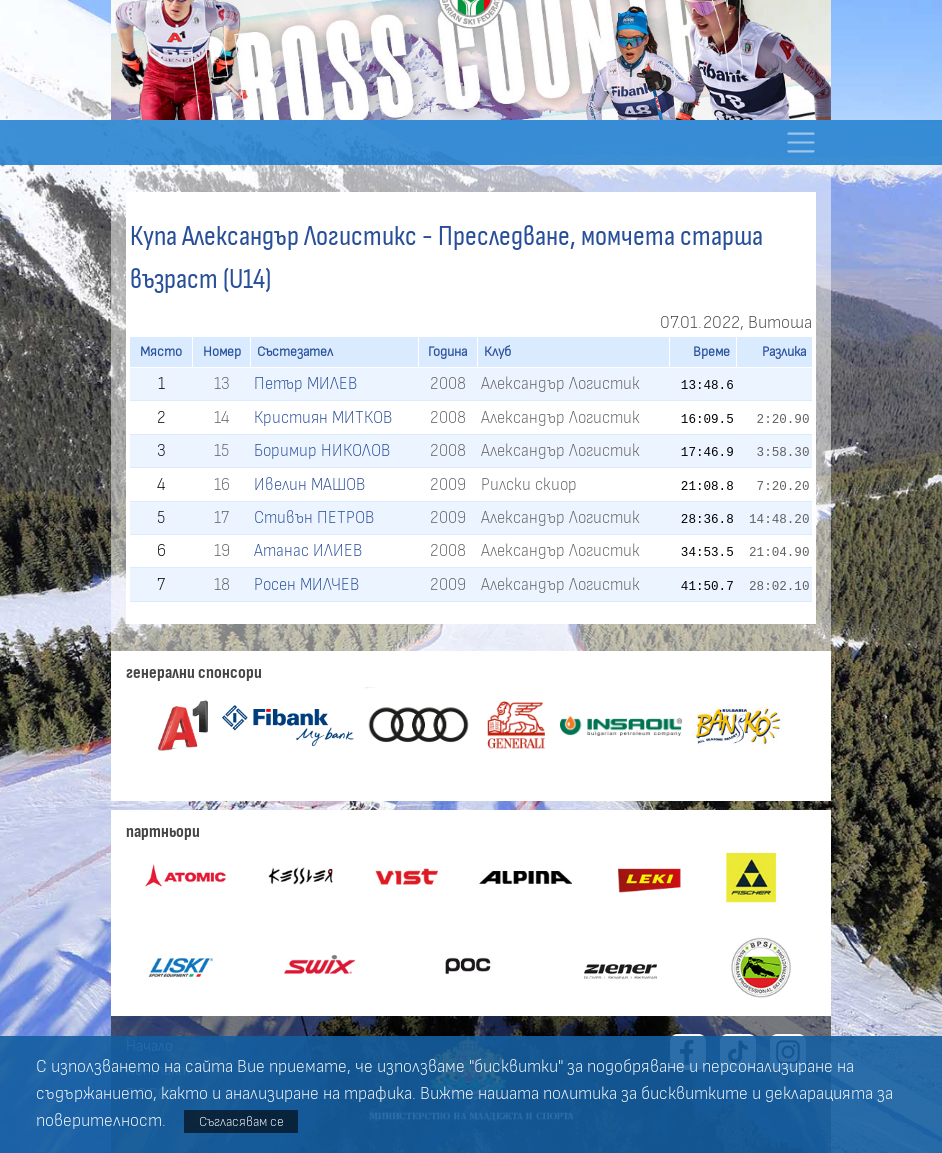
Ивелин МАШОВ (309, 484)
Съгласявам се (241, 1121)
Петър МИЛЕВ (305, 383)
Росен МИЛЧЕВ (306, 584)
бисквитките (694, 1094)
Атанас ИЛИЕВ (308, 550)
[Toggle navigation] (800, 142)
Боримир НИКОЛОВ (322, 450)
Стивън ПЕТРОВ (314, 517)
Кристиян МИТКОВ (323, 417)
